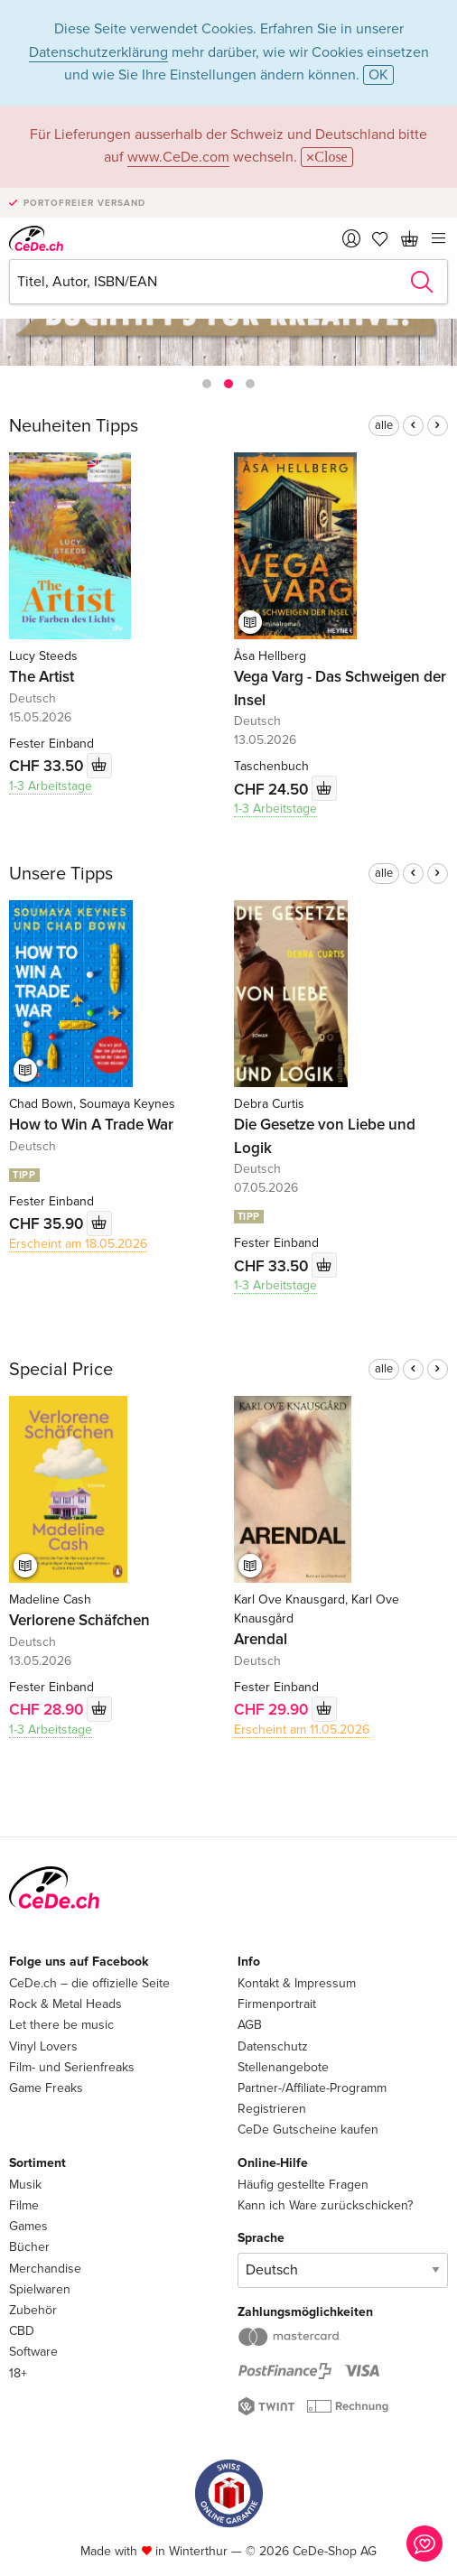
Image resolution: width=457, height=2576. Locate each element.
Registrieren (272, 2108)
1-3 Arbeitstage (50, 786)
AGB (250, 2024)
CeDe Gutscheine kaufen (308, 2129)
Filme (24, 2205)
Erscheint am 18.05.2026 (78, 1243)
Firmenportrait (277, 2004)
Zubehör (33, 2310)
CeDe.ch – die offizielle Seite (89, 1983)
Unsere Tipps (61, 874)
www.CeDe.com (178, 157)
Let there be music (61, 2024)
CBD (21, 2331)
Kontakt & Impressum (297, 1983)
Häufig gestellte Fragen (303, 2184)
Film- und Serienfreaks (72, 2067)
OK (378, 75)
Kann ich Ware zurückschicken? (325, 2205)
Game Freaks (46, 2088)
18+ (18, 2373)
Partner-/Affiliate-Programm (312, 2088)
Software (33, 2351)
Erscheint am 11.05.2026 (301, 1729)
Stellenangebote (283, 2067)
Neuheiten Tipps (73, 426)
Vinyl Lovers (43, 2046)
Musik (25, 2184)
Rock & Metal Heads (65, 2004)
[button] (207, 384)
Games (28, 2226)
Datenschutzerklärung (98, 52)
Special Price (61, 1370)
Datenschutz (273, 2046)
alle (384, 425)
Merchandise (45, 2268)
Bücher (29, 2247)
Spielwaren (39, 2289)
